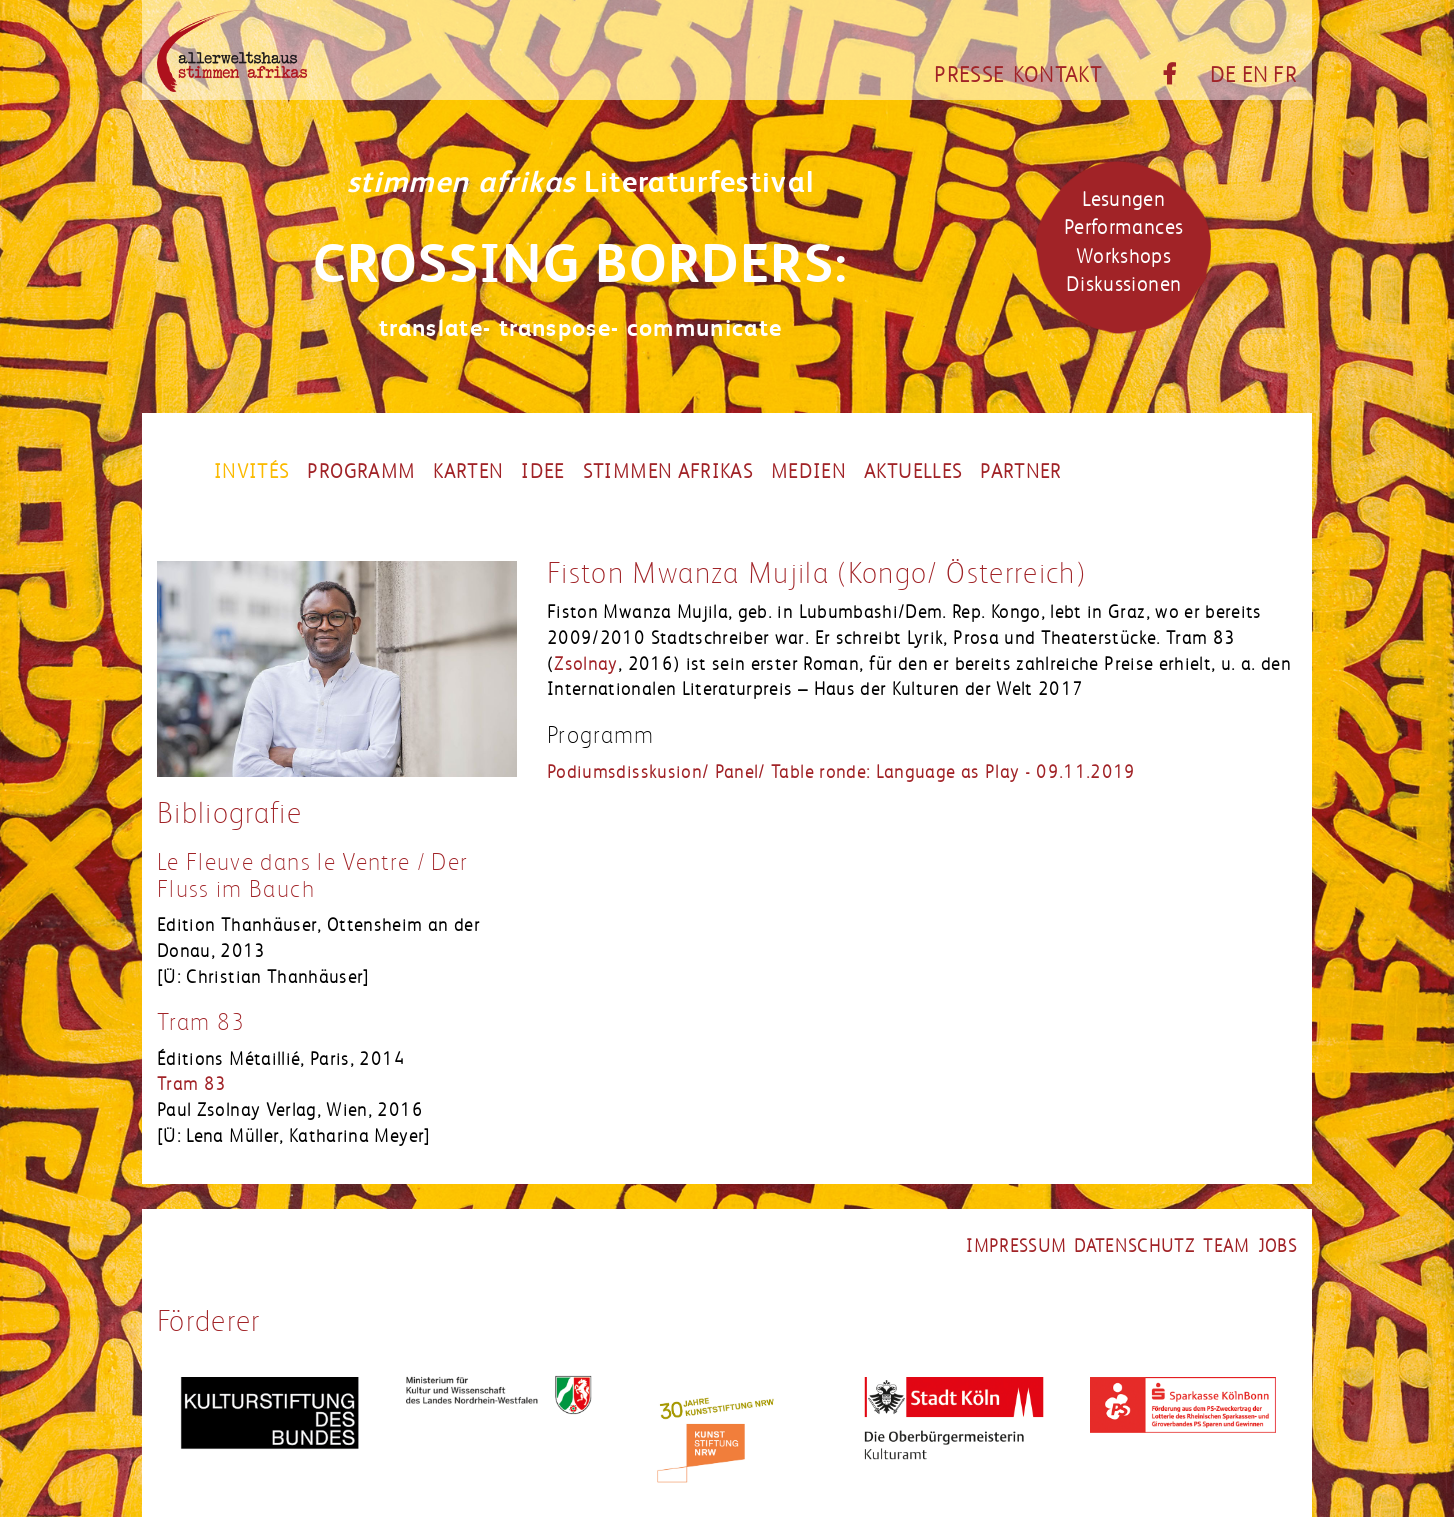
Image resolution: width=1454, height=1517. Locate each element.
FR (1285, 75)
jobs (1277, 1246)
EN (1255, 75)
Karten (468, 472)
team (1226, 1246)
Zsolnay (585, 664)
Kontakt (1057, 75)
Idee (542, 472)
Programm (361, 472)
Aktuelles (913, 472)
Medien (808, 472)
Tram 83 (201, 1022)
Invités (251, 472)
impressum (1016, 1246)
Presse (969, 75)
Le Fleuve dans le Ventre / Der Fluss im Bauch (313, 875)
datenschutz (1134, 1246)
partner (1020, 472)
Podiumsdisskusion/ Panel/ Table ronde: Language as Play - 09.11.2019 (841, 772)
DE (1223, 75)
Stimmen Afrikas (668, 472)
